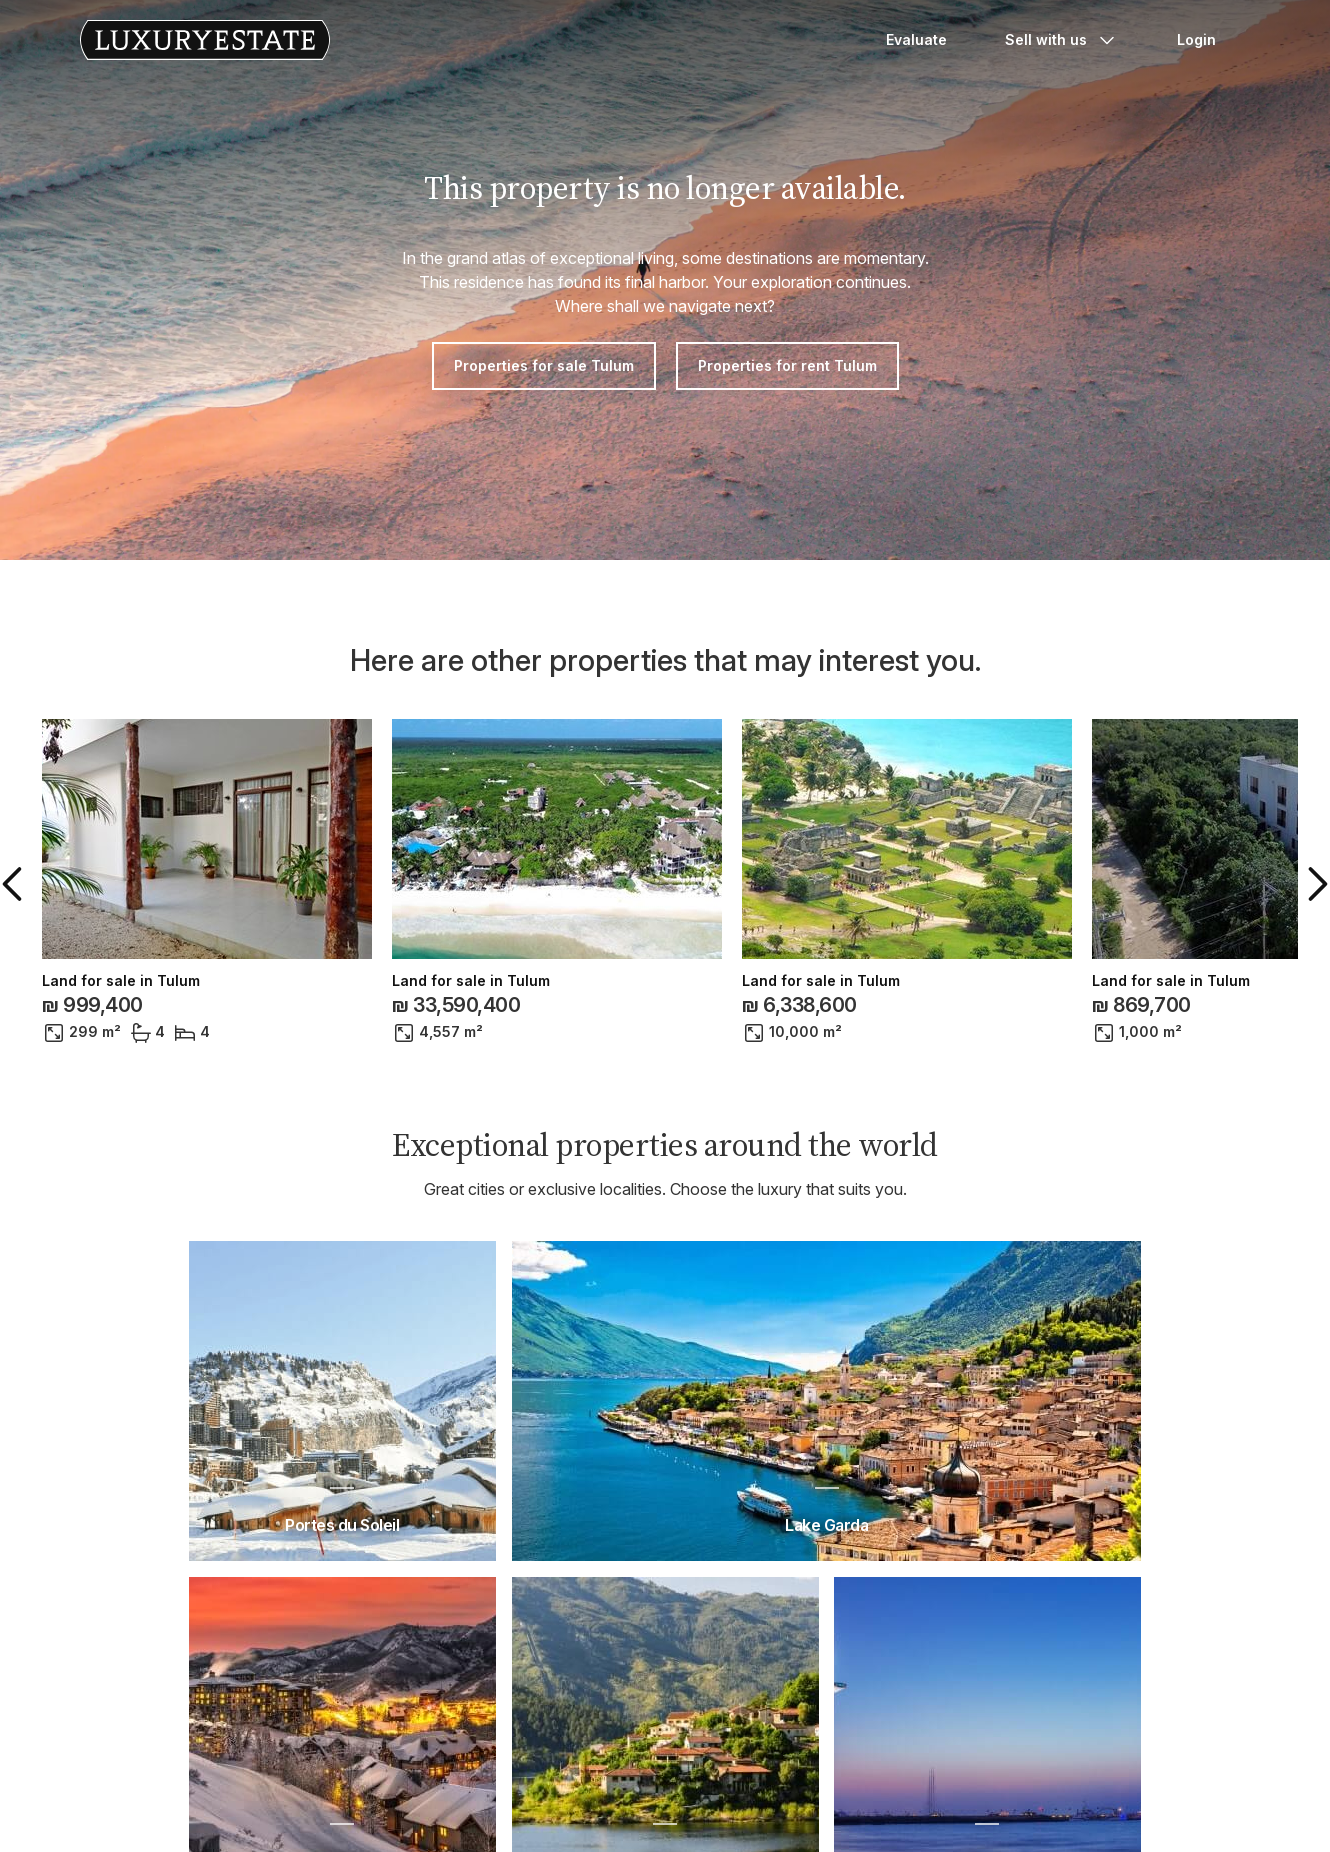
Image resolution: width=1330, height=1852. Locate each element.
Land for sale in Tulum (121, 981)
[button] (16, 884)
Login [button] (1196, 39)
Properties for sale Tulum (544, 365)
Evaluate (916, 39)
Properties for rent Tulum (787, 365)
